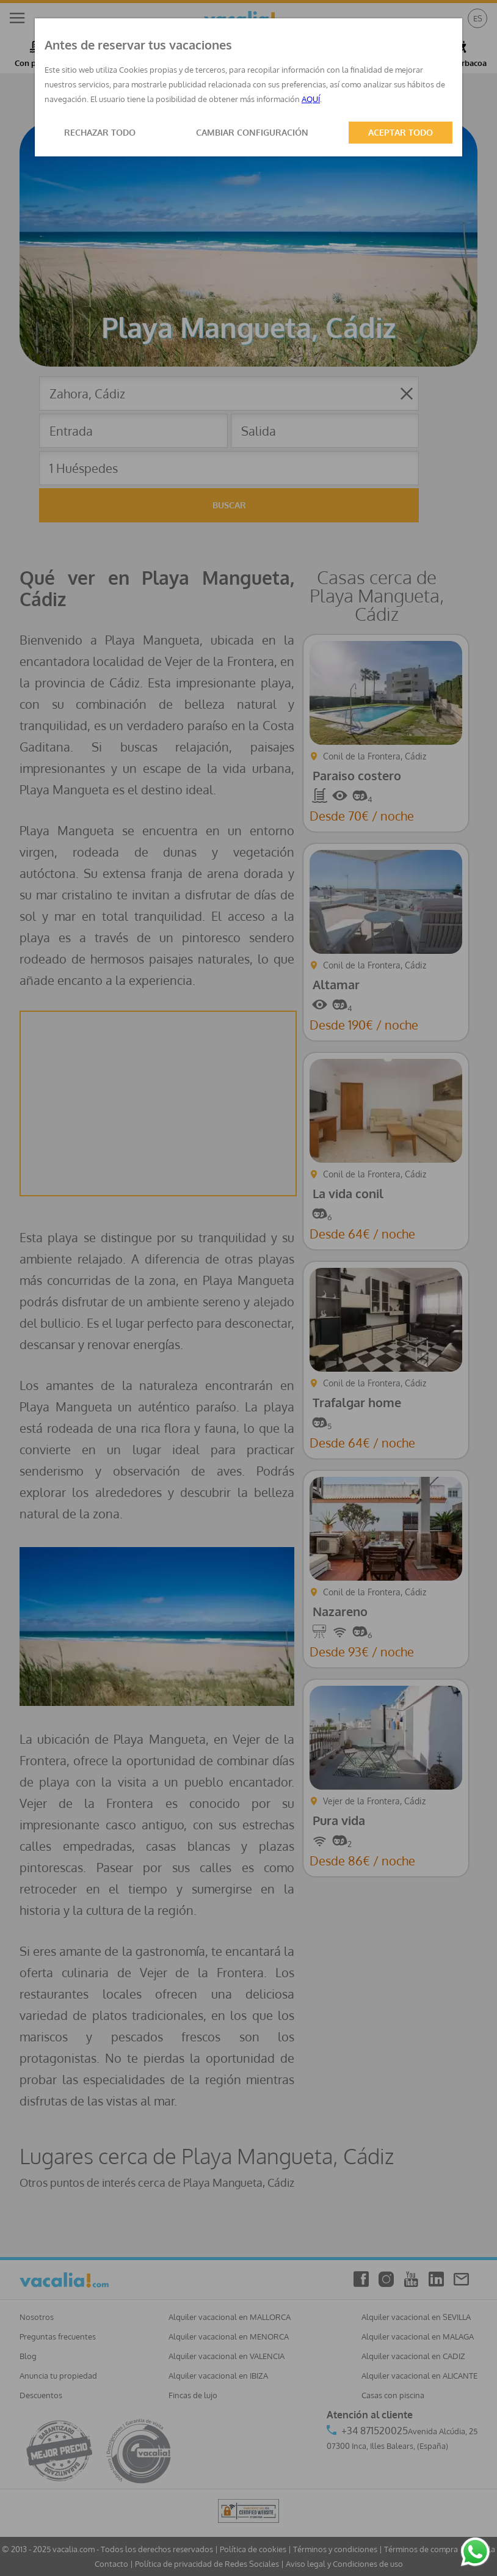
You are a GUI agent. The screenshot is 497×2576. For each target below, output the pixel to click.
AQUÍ (311, 99)
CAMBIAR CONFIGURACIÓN (252, 132)
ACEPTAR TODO (400, 132)
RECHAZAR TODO (100, 132)
